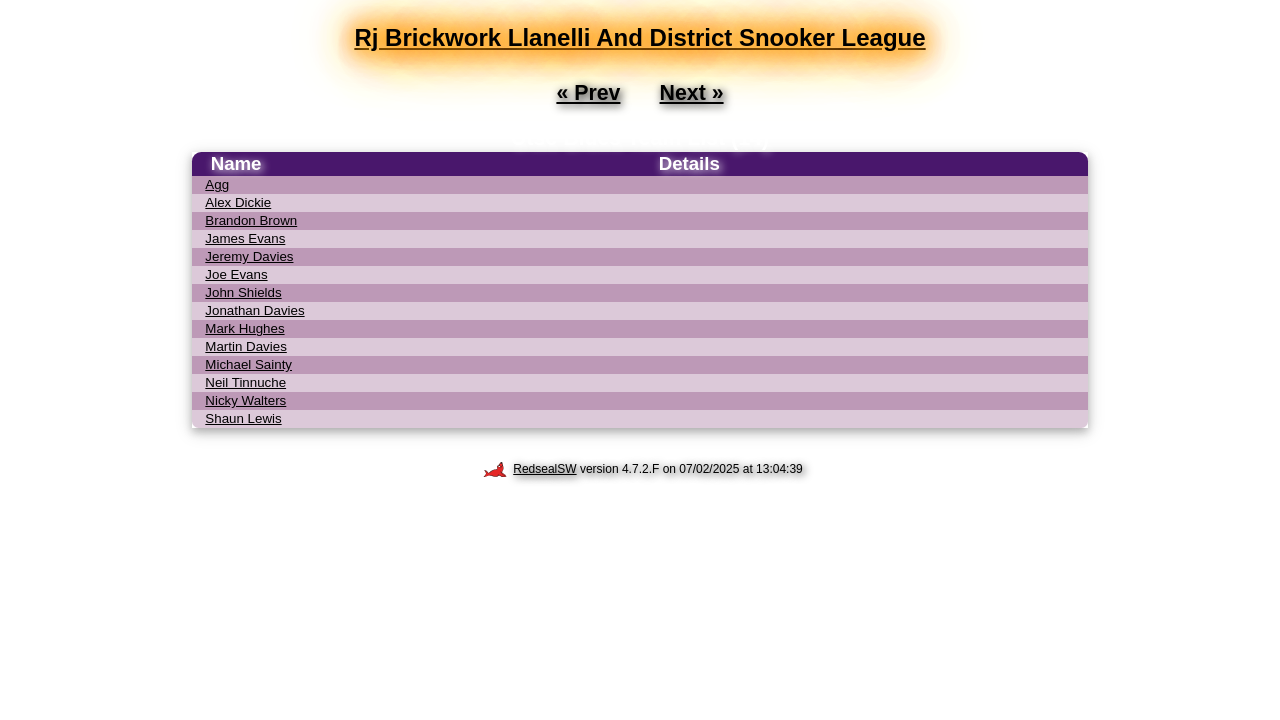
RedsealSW (529, 469)
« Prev (588, 93)
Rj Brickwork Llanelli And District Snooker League (639, 37)
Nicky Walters (245, 400)
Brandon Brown (251, 220)
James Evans (245, 238)
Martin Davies (245, 346)
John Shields (243, 292)
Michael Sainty (248, 364)
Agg (217, 184)
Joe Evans (236, 274)
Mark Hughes (244, 328)
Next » (692, 93)
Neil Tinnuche (245, 382)
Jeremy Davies (249, 256)
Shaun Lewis (243, 418)
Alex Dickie (238, 202)
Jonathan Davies (254, 310)
